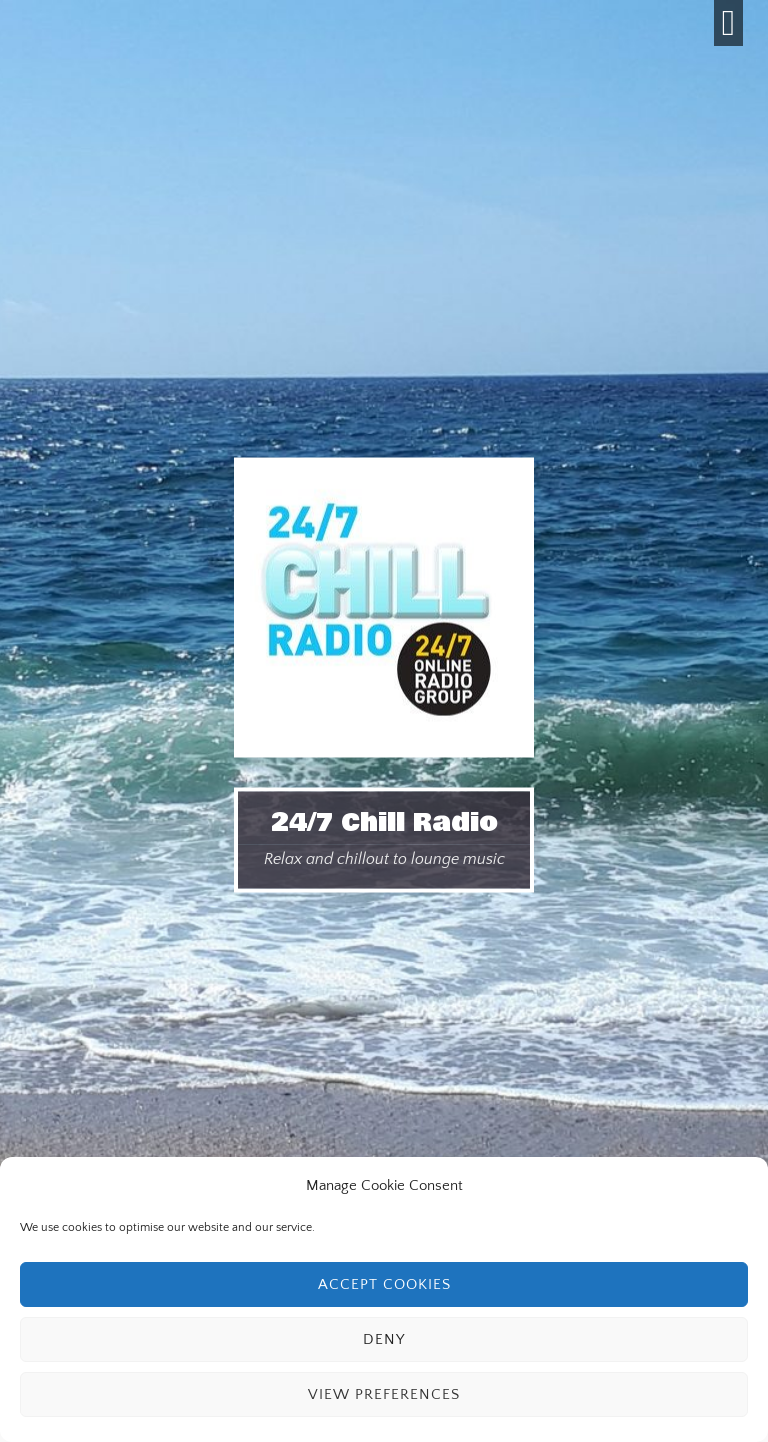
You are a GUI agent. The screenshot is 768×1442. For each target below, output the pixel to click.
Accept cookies (384, 1284)
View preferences (384, 1394)
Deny (384, 1339)
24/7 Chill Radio (384, 823)
